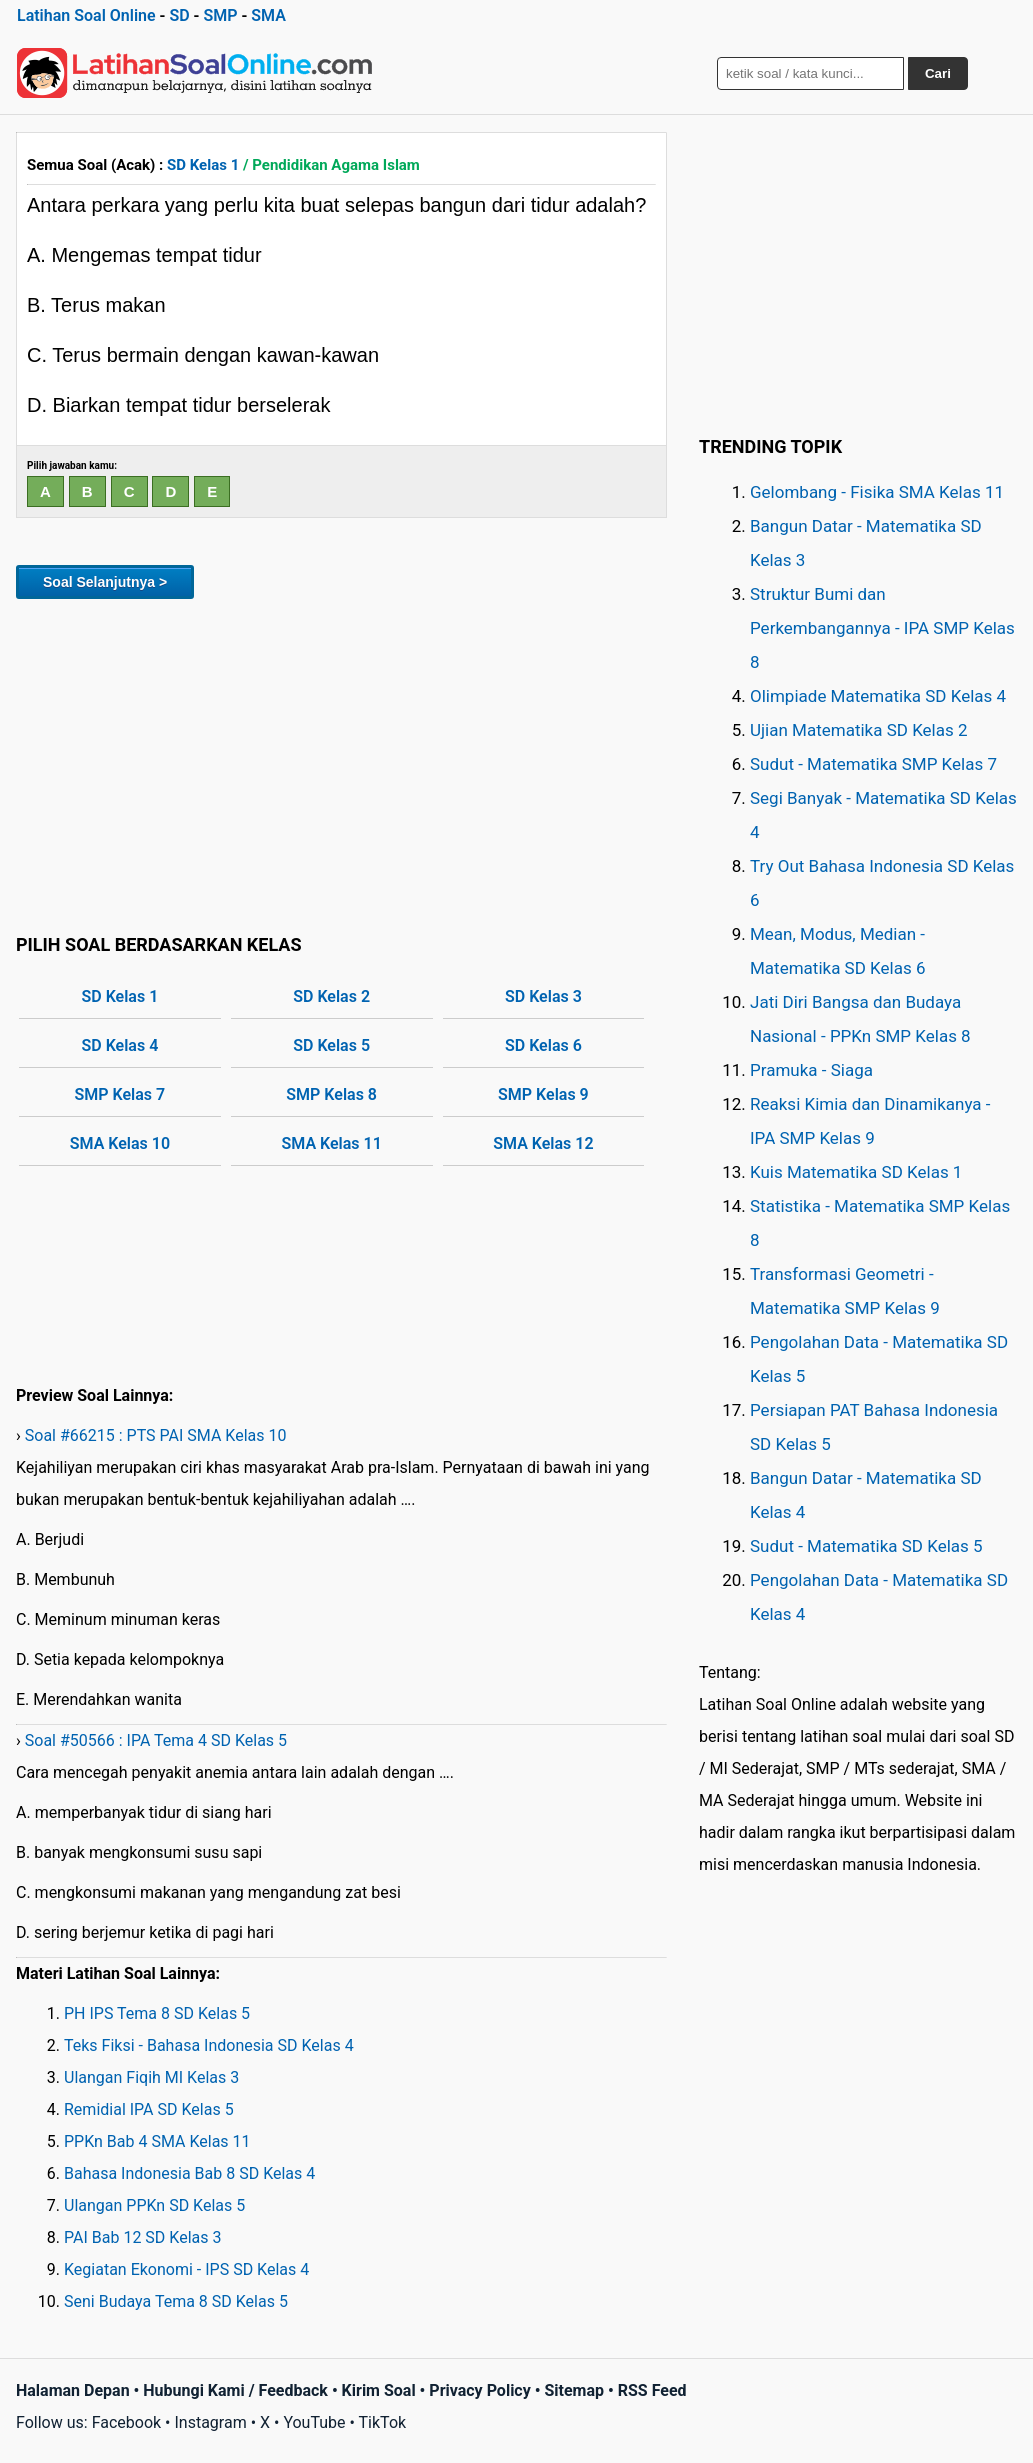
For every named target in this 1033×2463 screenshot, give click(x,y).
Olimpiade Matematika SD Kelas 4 (878, 696)
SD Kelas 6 (543, 1045)
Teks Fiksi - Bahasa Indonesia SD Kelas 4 (209, 2045)
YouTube (314, 2422)
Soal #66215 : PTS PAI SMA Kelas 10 (156, 1435)
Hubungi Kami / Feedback (235, 2390)
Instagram (210, 2422)
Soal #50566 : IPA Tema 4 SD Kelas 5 (156, 1740)
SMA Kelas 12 (543, 1143)
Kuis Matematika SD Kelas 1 (856, 1172)
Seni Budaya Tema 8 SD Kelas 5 (176, 2301)
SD (179, 15)
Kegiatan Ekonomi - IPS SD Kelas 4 (186, 2269)
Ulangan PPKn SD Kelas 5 (154, 2205)
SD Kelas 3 (543, 996)
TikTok (383, 2422)
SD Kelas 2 (331, 996)
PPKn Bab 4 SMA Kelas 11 (157, 2141)
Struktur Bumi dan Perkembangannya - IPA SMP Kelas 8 (882, 628)
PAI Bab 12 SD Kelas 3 (142, 2237)
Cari (938, 73)
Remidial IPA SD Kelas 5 (149, 2109)
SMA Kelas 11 (331, 1143)
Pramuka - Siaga (811, 1070)
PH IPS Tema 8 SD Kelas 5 (157, 2013)
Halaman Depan (73, 2390)
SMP (220, 15)
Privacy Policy (479, 2390)
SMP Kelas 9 (543, 1094)
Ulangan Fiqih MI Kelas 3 (151, 2077)
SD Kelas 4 (119, 1045)
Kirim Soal (379, 2390)
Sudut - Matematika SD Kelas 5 (866, 1546)
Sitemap (574, 2390)
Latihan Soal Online (86, 15)
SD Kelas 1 (203, 165)
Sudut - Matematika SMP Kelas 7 (873, 764)
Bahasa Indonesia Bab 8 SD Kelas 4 (189, 2173)
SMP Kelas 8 (331, 1094)
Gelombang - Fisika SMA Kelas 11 (877, 492)
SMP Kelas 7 (120, 1094)
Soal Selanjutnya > (105, 582)
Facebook (126, 2422)
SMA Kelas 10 (120, 1143)
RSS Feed (652, 2390)
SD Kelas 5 (331, 1045)
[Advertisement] (341, 763)
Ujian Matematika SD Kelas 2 (859, 730)
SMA (268, 15)
